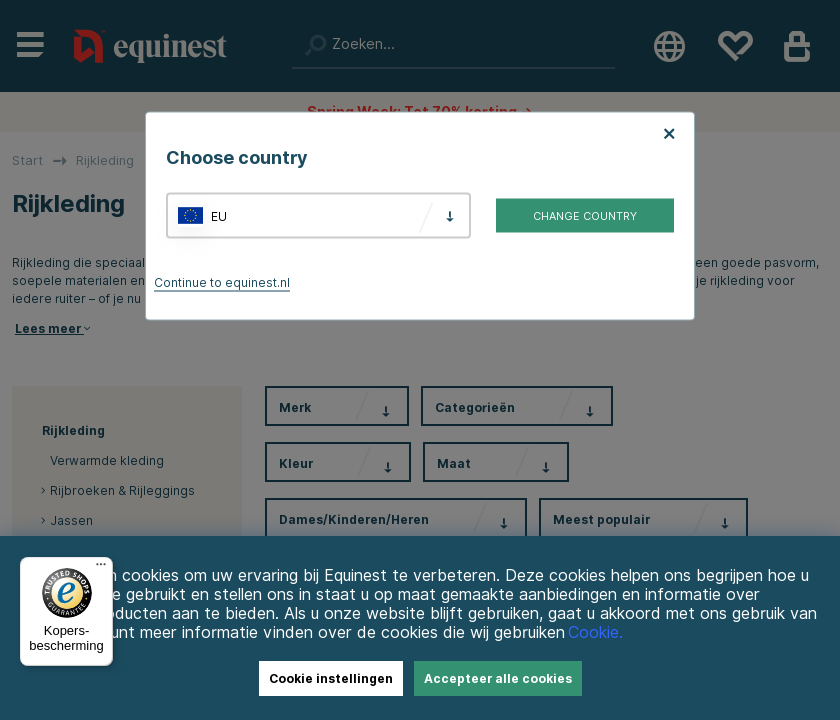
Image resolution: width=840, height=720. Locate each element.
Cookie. (595, 632)
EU (219, 215)
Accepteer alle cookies (498, 678)
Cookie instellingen (331, 678)
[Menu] (101, 569)
